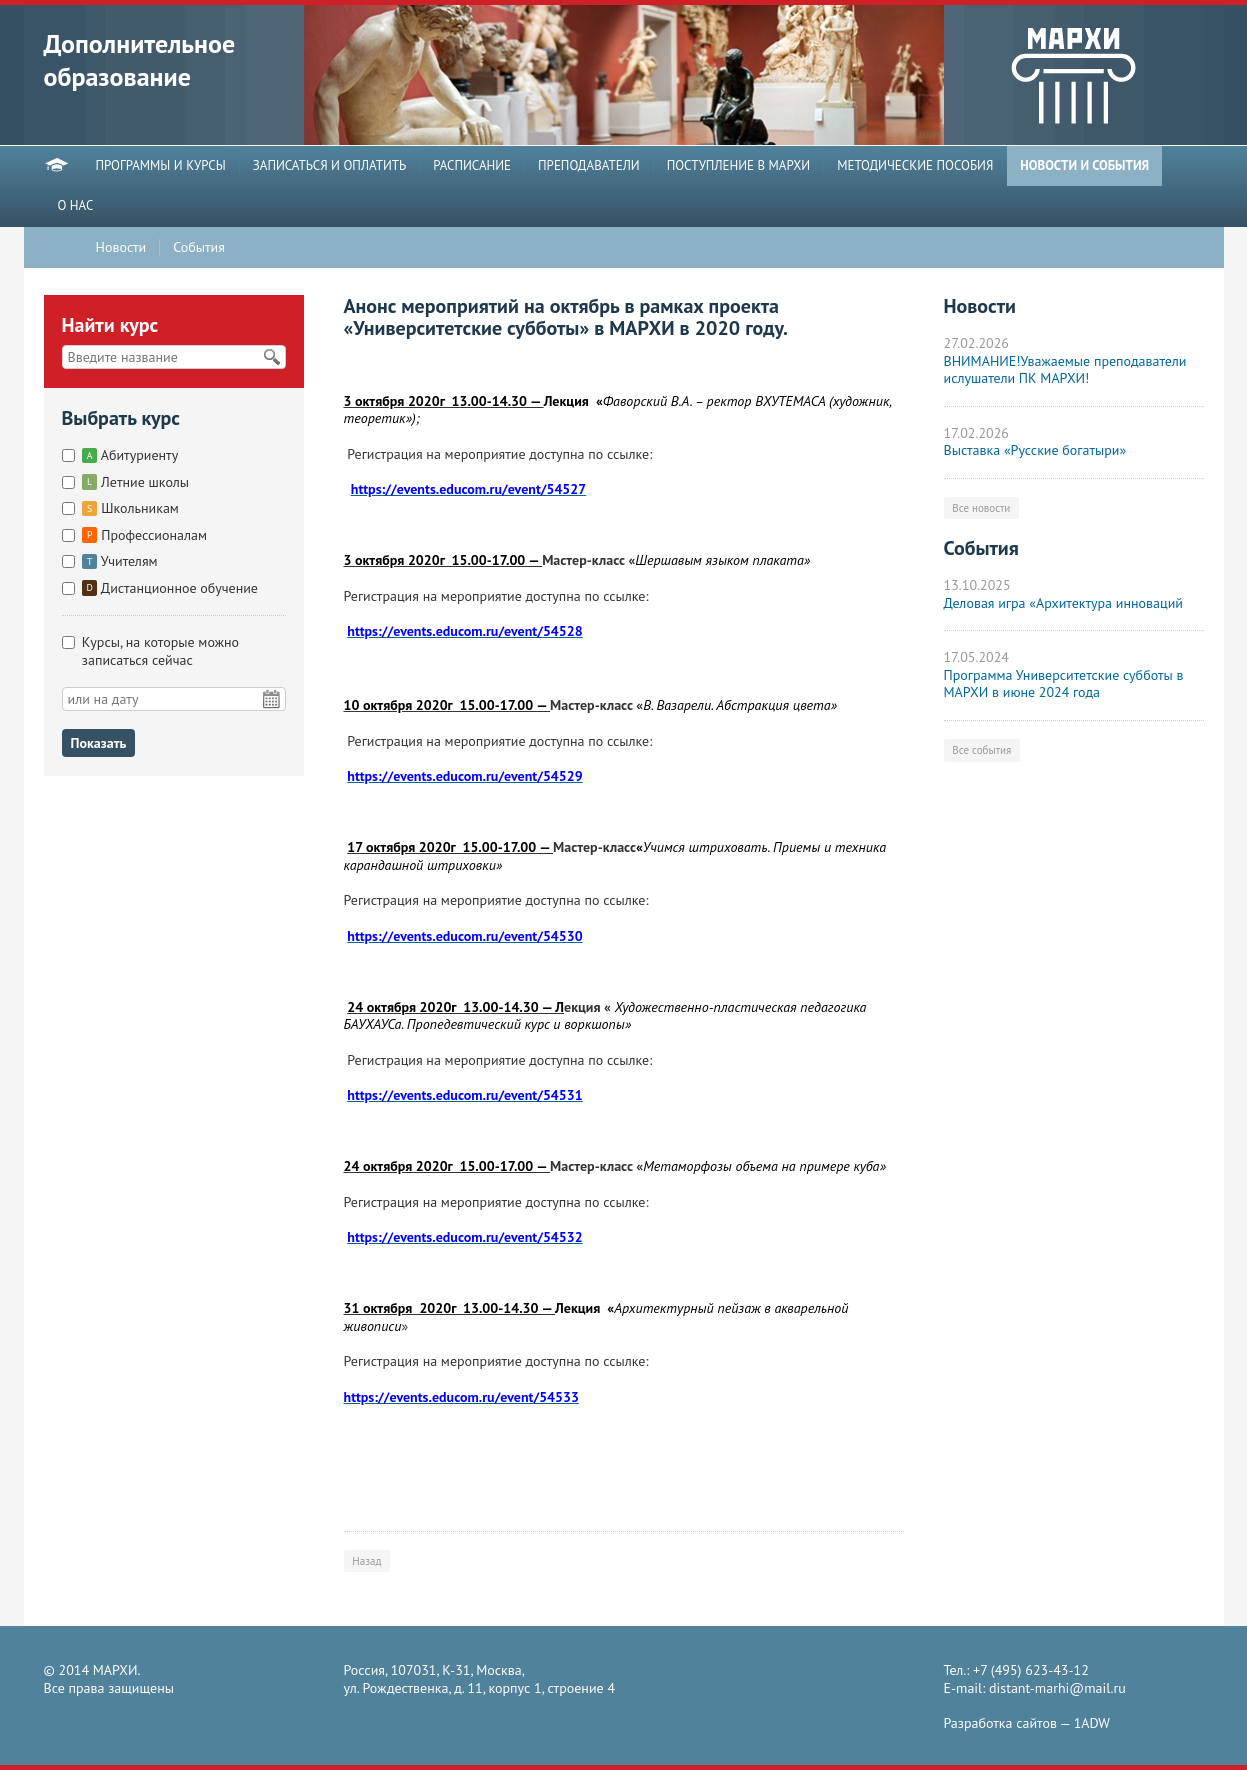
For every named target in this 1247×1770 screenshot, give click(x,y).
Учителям (120, 561)
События (199, 247)
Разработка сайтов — (1027, 1723)
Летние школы (135, 482)
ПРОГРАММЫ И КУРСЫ (161, 166)
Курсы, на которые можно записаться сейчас (160, 651)
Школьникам (130, 508)
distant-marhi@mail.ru (1057, 1688)
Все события (981, 750)
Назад (366, 1561)
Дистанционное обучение (170, 588)
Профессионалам (144, 535)
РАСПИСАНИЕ (472, 166)
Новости (121, 247)
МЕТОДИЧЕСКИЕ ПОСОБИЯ (915, 166)
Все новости (981, 508)
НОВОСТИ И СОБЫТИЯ (1084, 166)
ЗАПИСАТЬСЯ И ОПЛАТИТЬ (330, 166)
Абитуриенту (130, 455)
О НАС (76, 206)
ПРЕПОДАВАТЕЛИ (589, 166)
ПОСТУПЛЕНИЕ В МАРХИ (739, 166)
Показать (99, 743)
